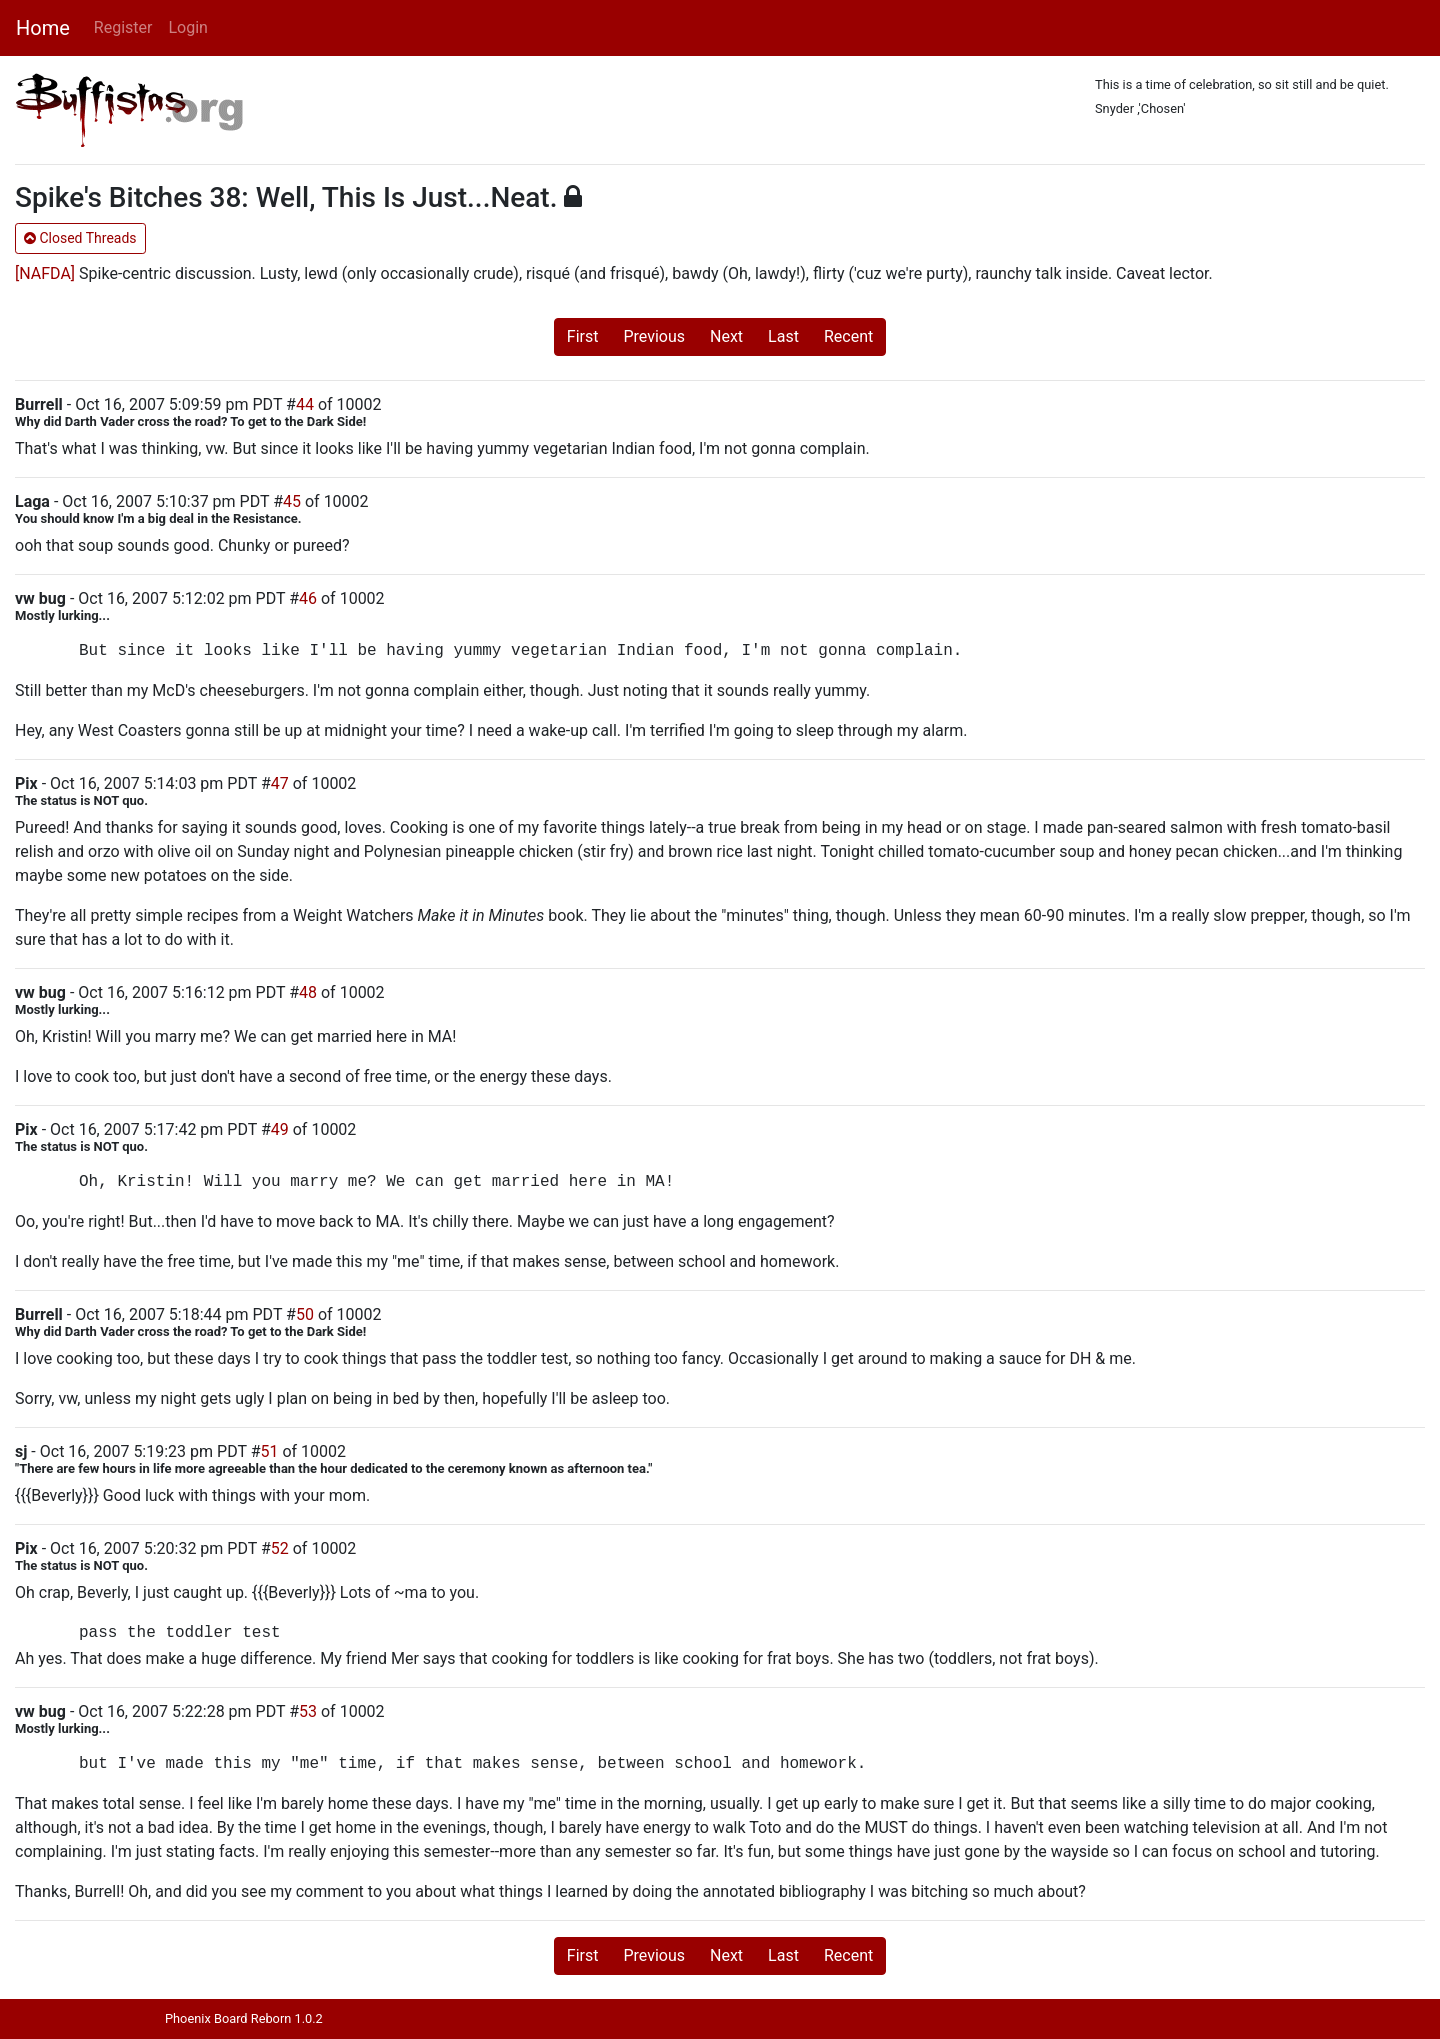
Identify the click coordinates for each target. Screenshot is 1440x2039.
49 (280, 1129)
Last (783, 336)
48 (308, 992)
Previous (654, 336)
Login (187, 27)
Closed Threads (80, 238)
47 (280, 783)
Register (123, 27)
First (583, 336)
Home (43, 28)
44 (305, 404)
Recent (848, 336)
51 (269, 1451)
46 (308, 598)
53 (308, 1711)
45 (292, 501)
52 (280, 1548)
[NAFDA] (45, 273)
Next (726, 336)
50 (305, 1314)
